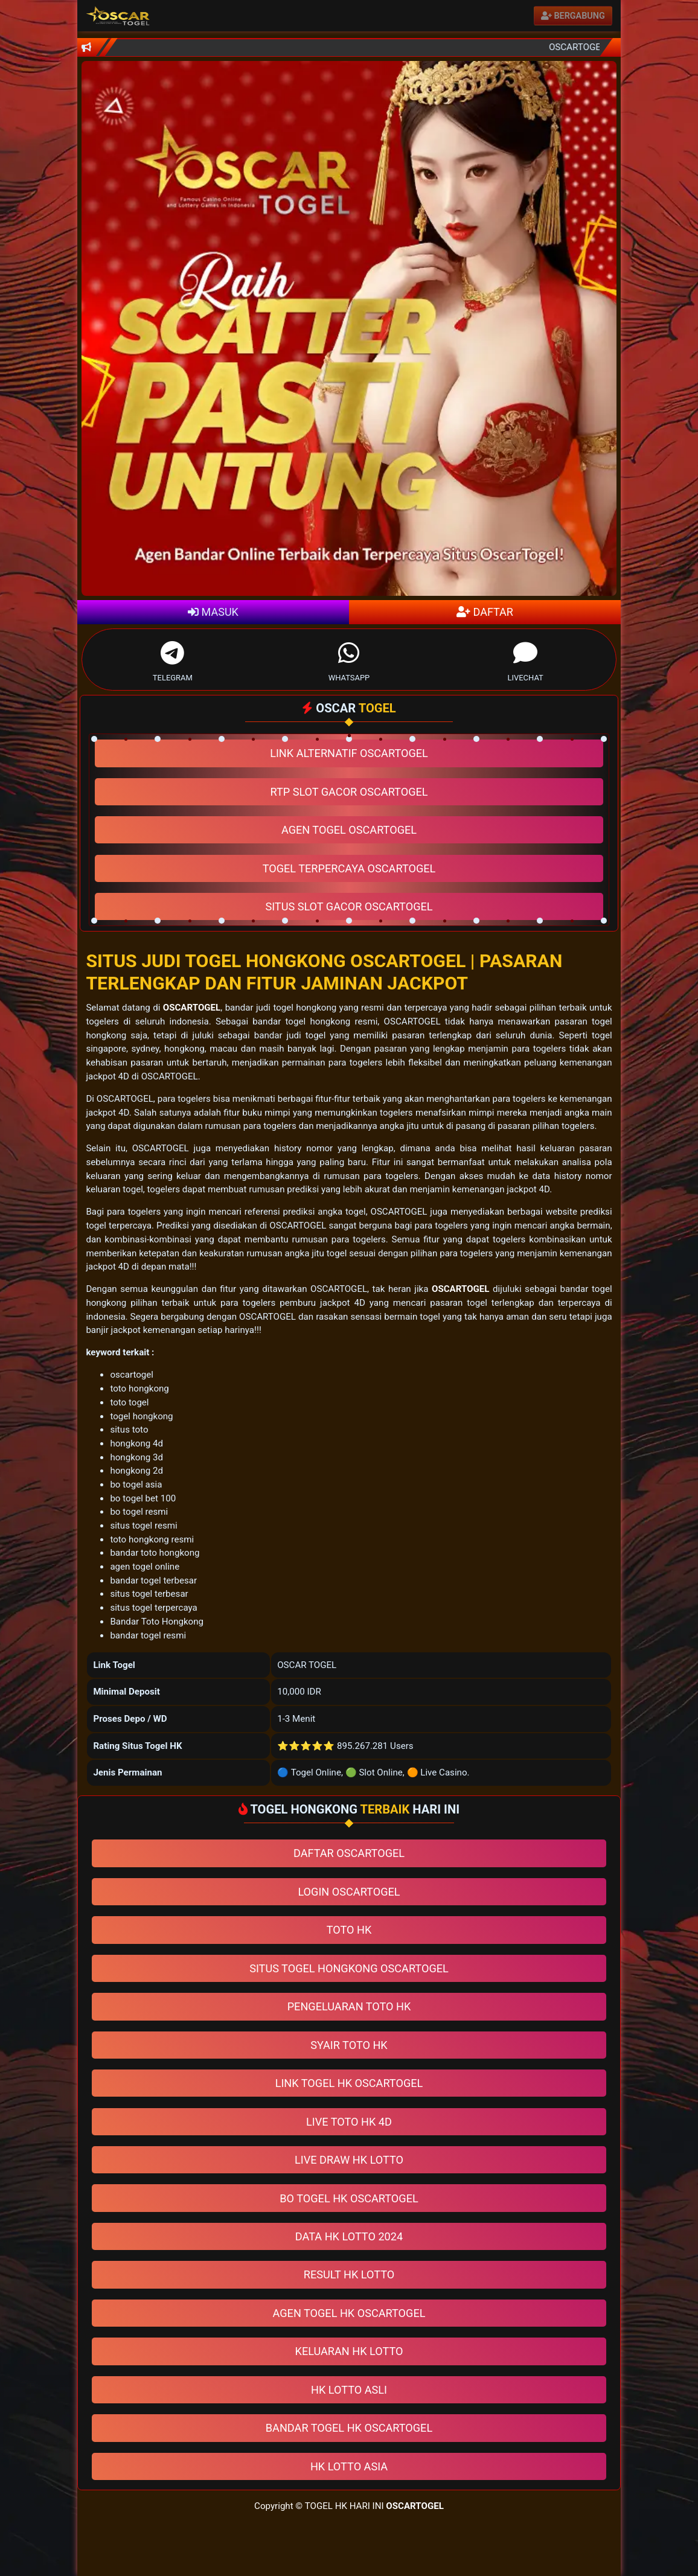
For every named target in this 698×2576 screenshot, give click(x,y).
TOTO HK (349, 1929)
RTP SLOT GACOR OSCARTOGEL (348, 791)
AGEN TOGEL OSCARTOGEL (349, 829)
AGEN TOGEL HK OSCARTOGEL (349, 2313)
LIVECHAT (525, 659)
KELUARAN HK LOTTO (349, 2351)
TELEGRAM (173, 659)
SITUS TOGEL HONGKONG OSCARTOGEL (349, 1968)
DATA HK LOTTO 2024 (349, 2236)
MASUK (213, 612)
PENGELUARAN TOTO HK (349, 2006)
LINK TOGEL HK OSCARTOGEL (349, 2083)
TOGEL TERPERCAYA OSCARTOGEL (349, 868)
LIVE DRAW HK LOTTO (349, 2159)
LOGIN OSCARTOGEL (349, 1891)
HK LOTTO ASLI (349, 2389)
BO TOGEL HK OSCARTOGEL (349, 2198)
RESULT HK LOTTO (349, 2274)
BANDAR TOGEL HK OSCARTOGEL (349, 2427)
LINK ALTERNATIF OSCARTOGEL (349, 753)
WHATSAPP (349, 659)
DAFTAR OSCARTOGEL (349, 1853)
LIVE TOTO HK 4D (349, 2121)
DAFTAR (484, 612)
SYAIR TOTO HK (349, 2045)
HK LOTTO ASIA (349, 2466)
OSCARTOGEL (192, 1007)
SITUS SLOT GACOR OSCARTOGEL (348, 906)
